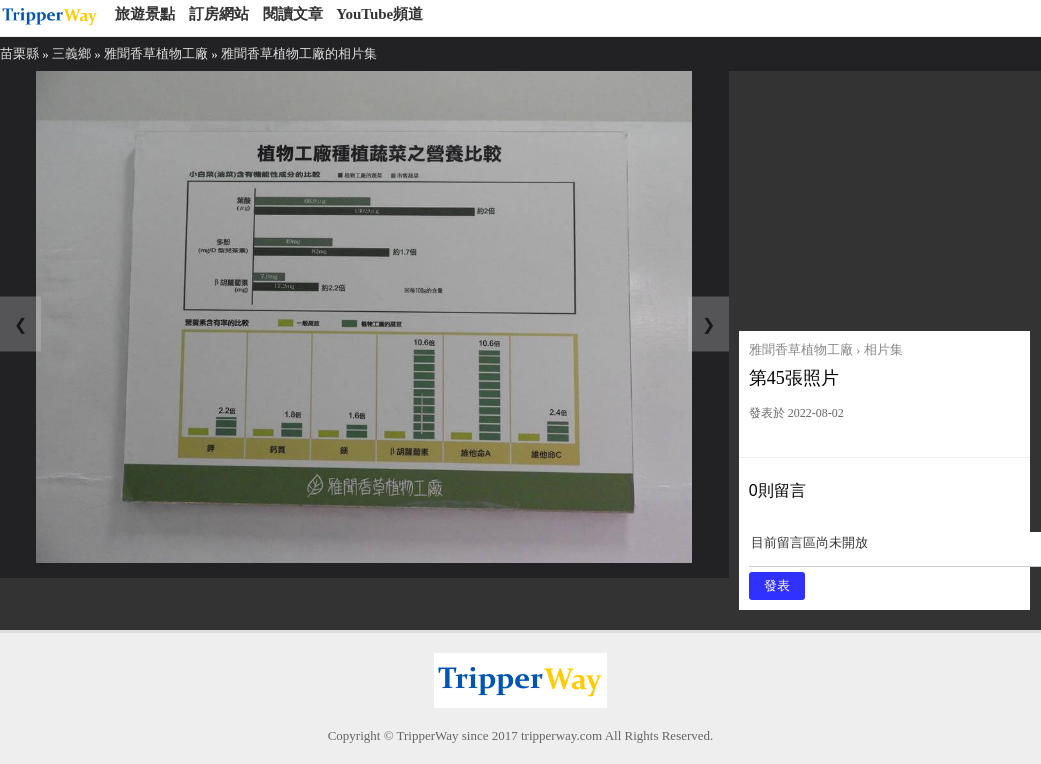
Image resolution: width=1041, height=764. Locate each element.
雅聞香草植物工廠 (156, 53)
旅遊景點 (145, 14)
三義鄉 (71, 53)
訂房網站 (219, 14)
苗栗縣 (19, 53)
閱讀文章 (293, 14)
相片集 (883, 349)
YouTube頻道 (379, 14)
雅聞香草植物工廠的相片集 (299, 53)
